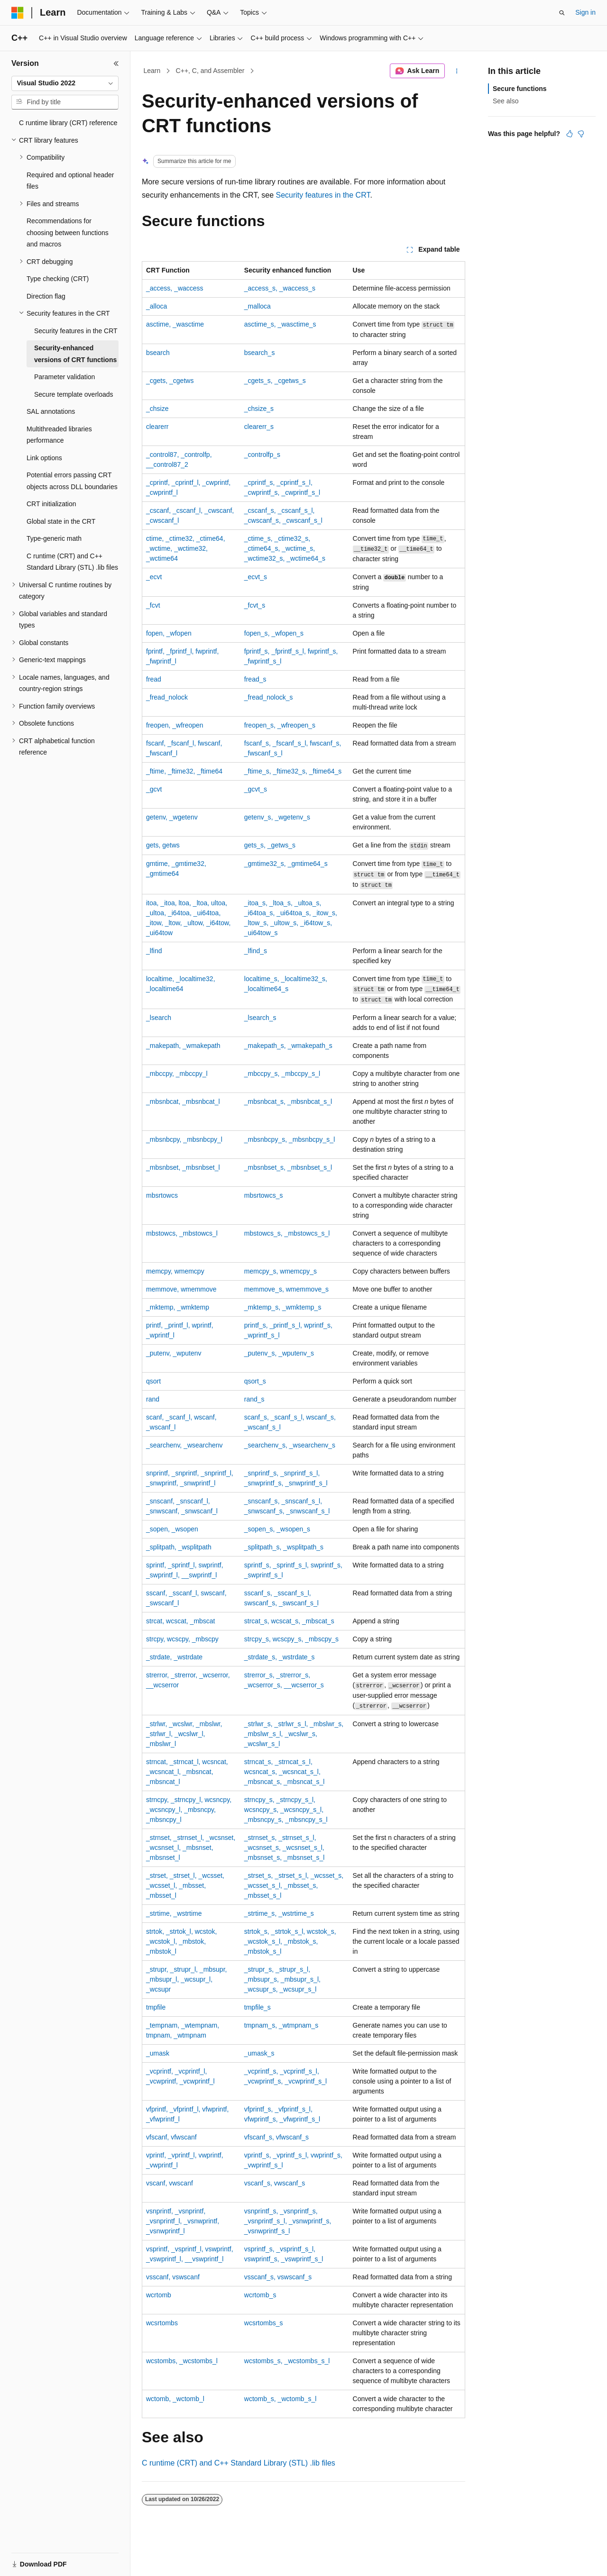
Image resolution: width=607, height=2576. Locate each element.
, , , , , (185, 548)
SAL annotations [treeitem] (51, 411)
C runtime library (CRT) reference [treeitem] (68, 123)
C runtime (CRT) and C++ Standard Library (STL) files (238, 2463)
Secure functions (520, 88)
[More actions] (457, 71)
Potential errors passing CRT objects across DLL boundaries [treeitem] (72, 481)
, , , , (182, 2221)
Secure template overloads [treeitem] (73, 394)
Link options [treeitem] (44, 458)
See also (505, 101)
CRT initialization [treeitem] (51, 504)
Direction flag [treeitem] (46, 296)
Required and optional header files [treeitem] (70, 181)
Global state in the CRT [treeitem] (61, 521)
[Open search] (561, 12)
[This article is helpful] (569, 133)
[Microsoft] (17, 13)
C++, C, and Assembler (210, 70)
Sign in (585, 12)
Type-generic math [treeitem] (54, 538)
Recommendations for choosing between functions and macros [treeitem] (68, 232)
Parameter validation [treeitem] (64, 377)
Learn (152, 70)
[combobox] (65, 83)
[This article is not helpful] (581, 133)
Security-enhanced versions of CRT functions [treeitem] (75, 354)
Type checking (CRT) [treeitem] (58, 278)
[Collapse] (116, 63)
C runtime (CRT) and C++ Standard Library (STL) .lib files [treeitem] (72, 562)
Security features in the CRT (323, 195)
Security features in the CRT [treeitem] (76, 331)
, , (184, 771)
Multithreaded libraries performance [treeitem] (59, 435)
